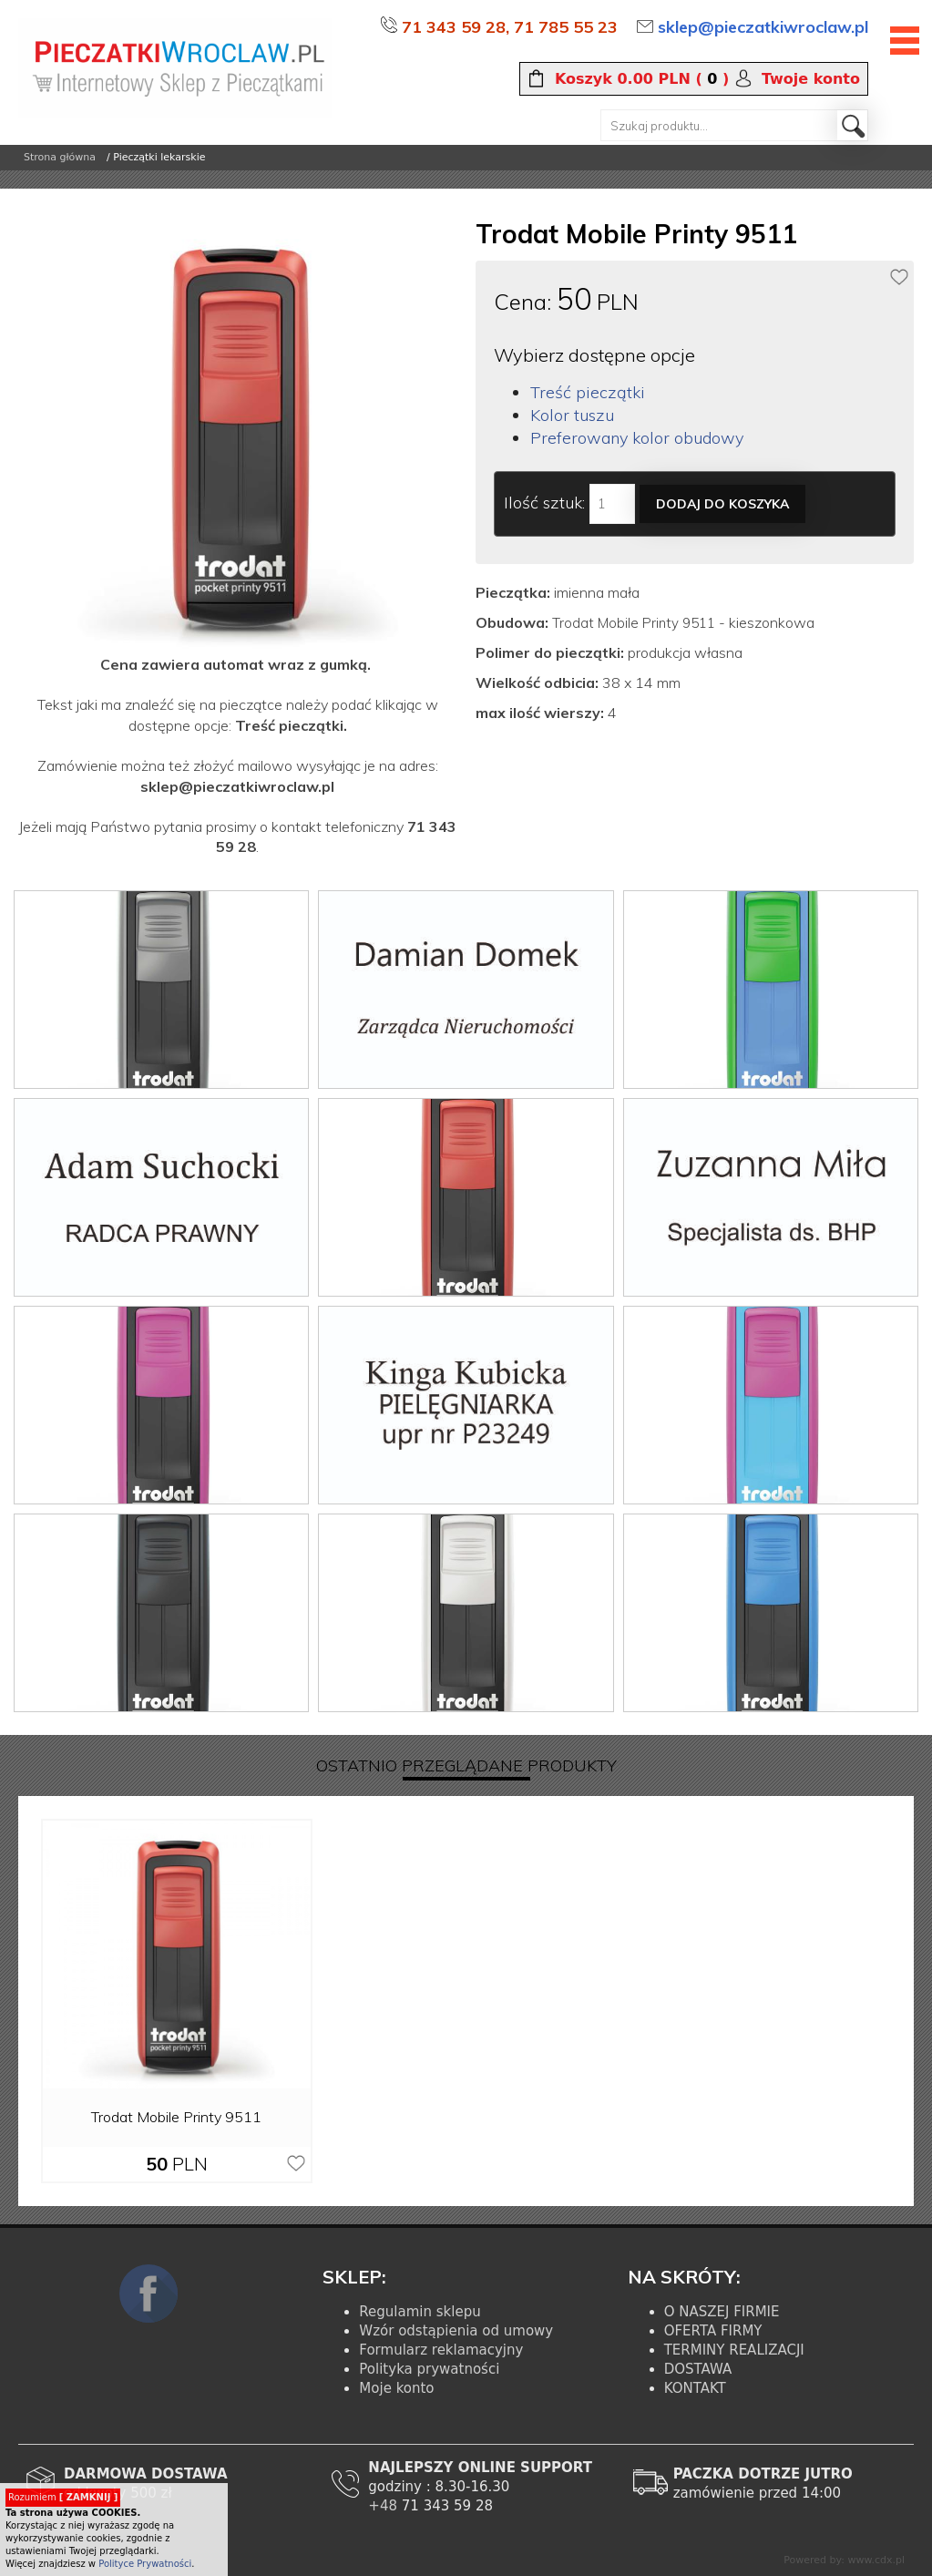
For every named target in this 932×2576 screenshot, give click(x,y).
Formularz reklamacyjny (441, 2350)
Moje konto (396, 2388)
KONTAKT (695, 2388)
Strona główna (60, 157)
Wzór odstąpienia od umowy (456, 2331)
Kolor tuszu (572, 415)
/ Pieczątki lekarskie (156, 157)
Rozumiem (63, 2497)
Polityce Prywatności (144, 2564)
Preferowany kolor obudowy (636, 437)
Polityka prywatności (429, 2369)
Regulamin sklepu (419, 2312)
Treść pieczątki (587, 392)
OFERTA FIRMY (713, 2331)
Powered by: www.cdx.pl (844, 2560)
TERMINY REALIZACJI (734, 2350)
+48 (384, 2506)
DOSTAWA (698, 2369)
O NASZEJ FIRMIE (722, 2312)
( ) (642, 79)
